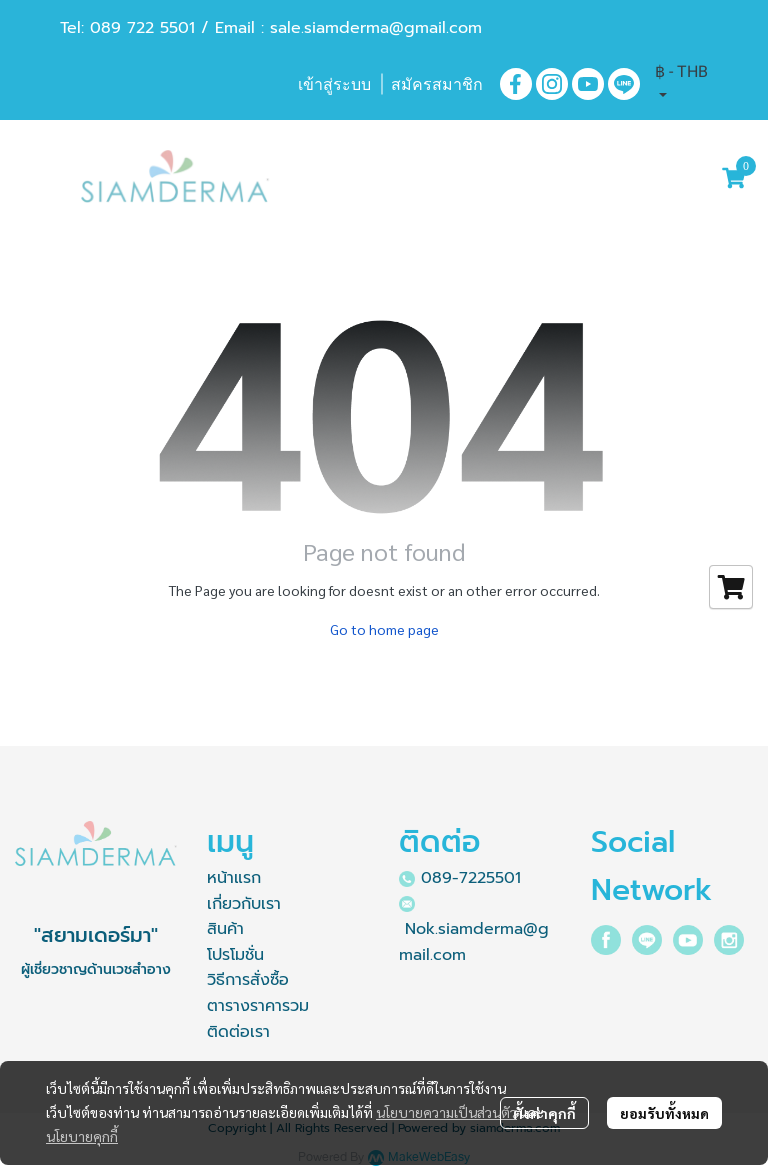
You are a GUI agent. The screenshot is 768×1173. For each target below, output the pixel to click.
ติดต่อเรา (238, 1032)
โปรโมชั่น (235, 955)
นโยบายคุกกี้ (82, 1136)
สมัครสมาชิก (437, 84)
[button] (681, 84)
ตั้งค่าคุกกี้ (544, 1113)
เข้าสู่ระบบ (334, 84)
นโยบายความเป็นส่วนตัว (446, 1112)
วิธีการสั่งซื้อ (248, 980)
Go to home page (384, 629)
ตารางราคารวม (258, 1006)
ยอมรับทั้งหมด (664, 1113)
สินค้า (225, 929)
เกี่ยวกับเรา (244, 904)
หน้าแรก (234, 878)
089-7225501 (471, 878)
